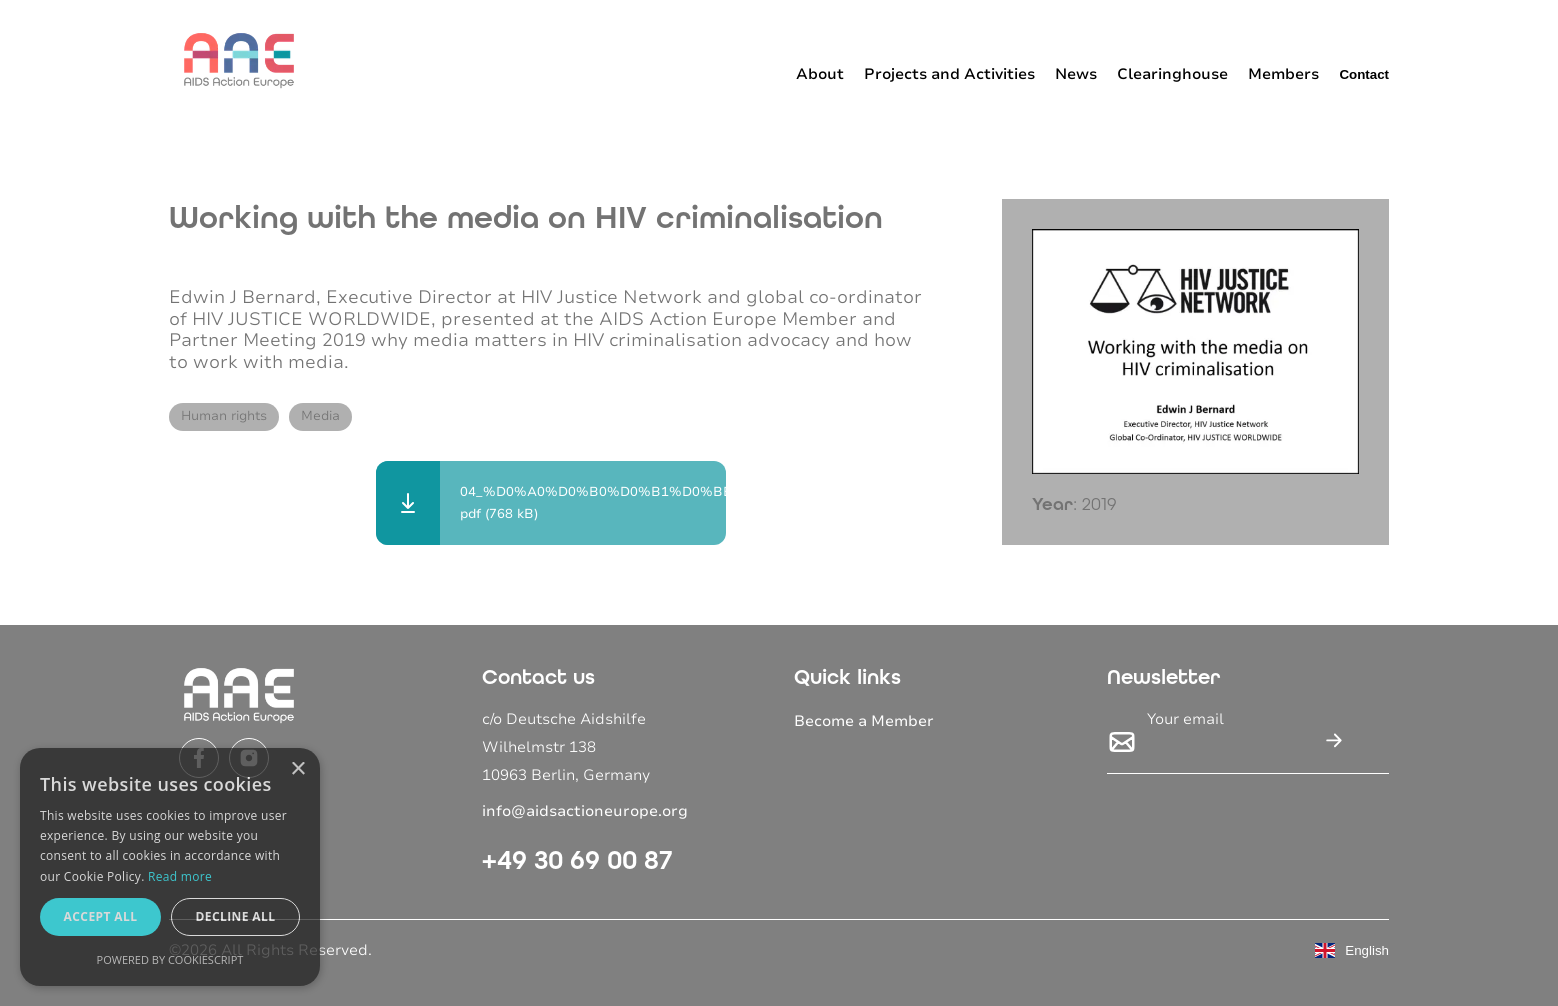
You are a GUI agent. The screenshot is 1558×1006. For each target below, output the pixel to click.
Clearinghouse (1172, 74)
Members (1283, 74)
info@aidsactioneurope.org (585, 811)
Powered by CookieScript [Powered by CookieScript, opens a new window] (170, 959)
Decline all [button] (236, 916)
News (1076, 74)
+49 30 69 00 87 (577, 860)
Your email (1185, 719)
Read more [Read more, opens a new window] (180, 876)
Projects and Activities (949, 74)
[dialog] (170, 867)
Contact (1364, 74)
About (820, 74)
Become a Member (864, 721)
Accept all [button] (101, 916)
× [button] (297, 769)
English (1352, 950)
